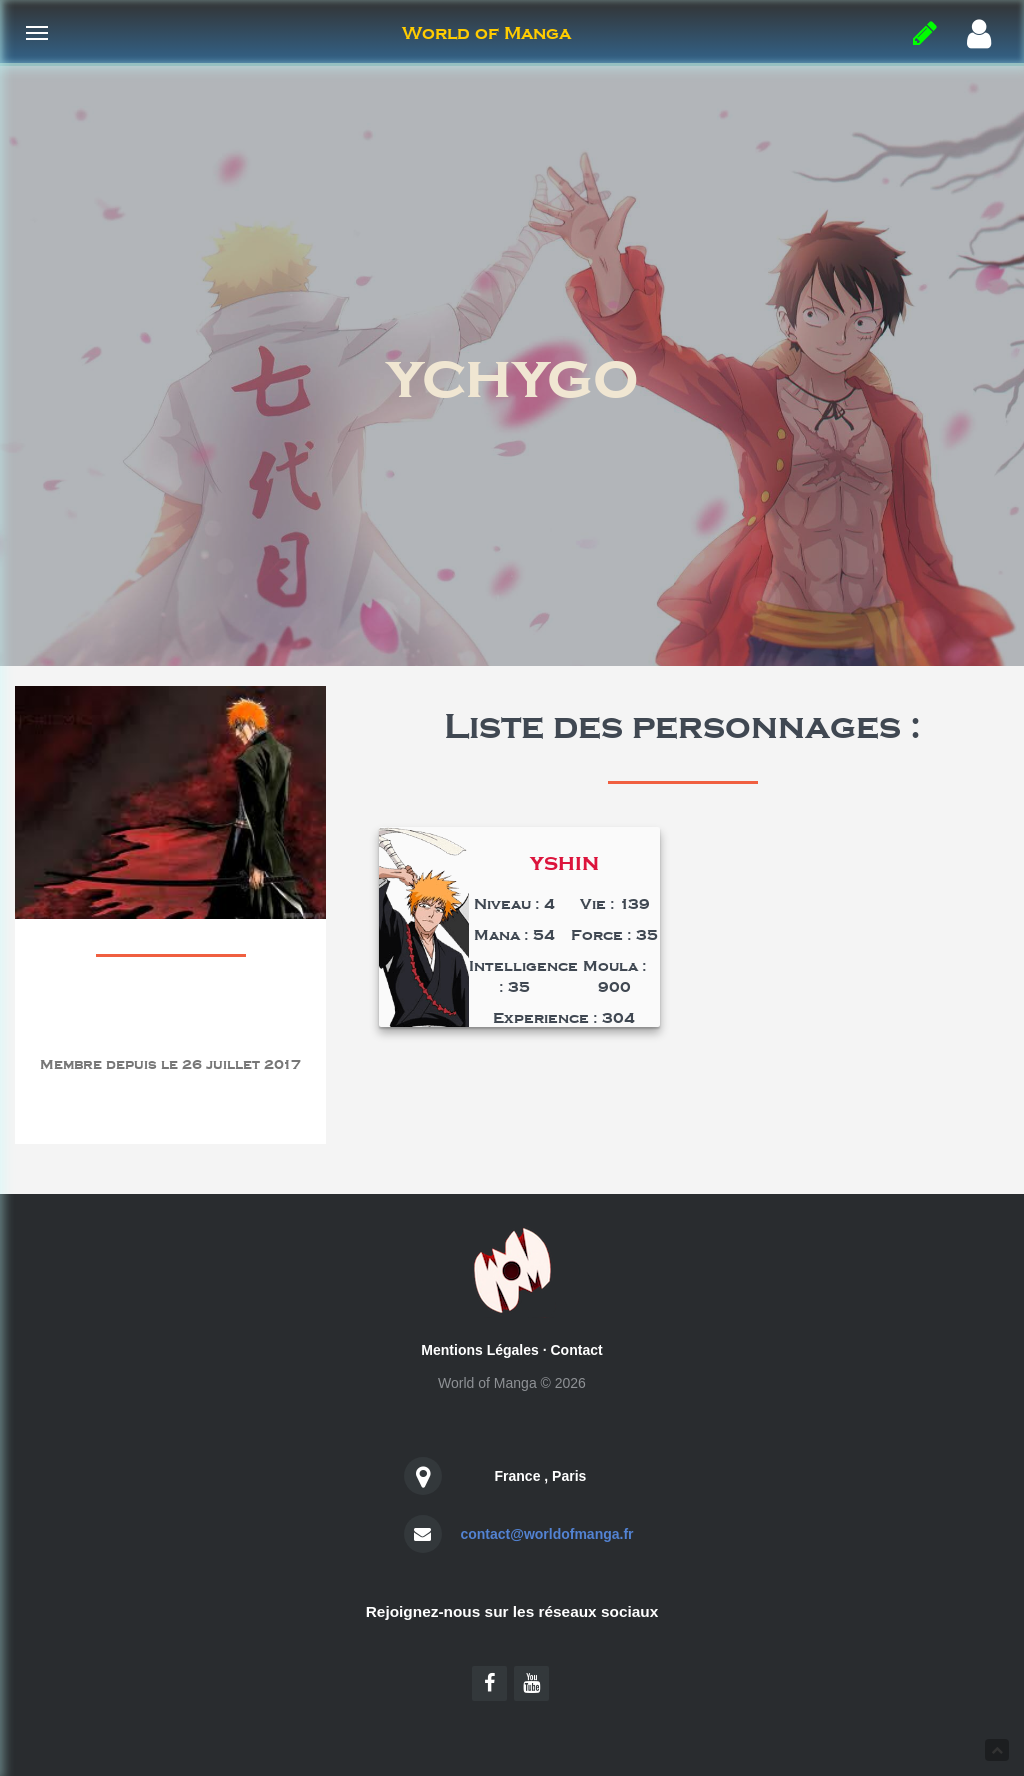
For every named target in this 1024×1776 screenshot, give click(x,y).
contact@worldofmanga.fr (546, 1534)
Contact (577, 1350)
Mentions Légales (479, 1350)
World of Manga (486, 33)
